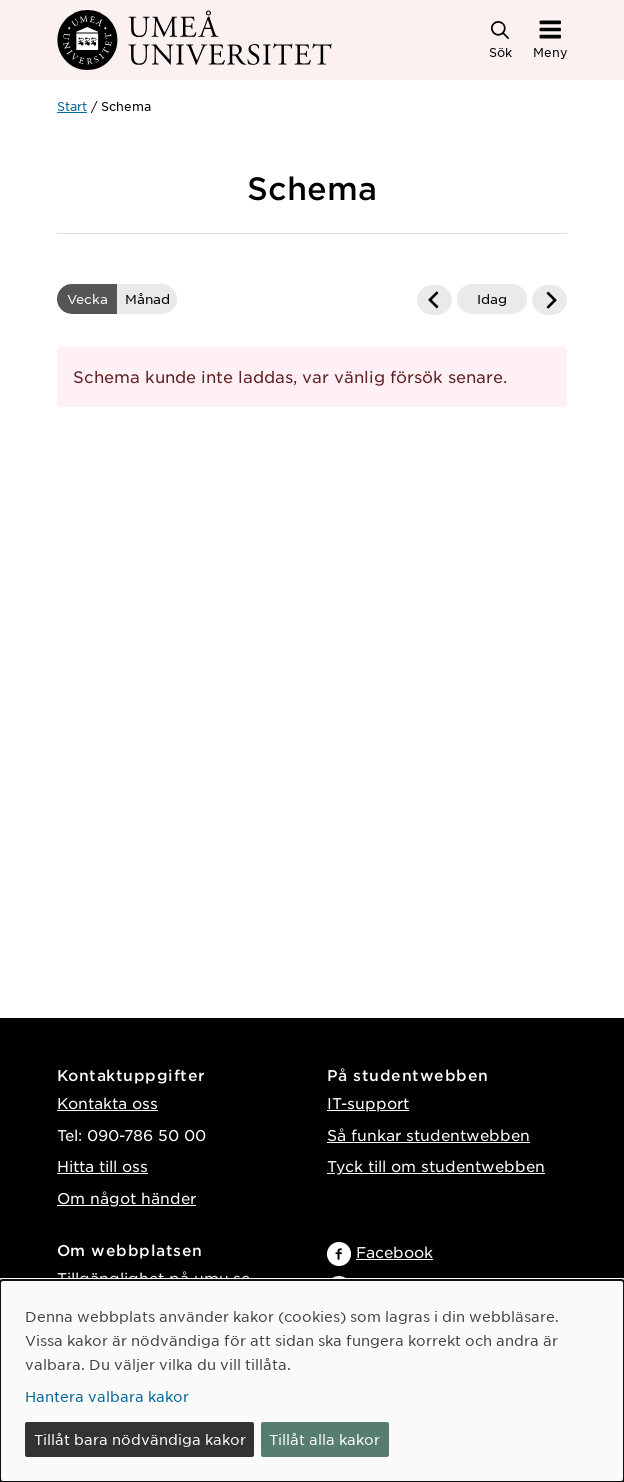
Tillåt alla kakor (324, 1439)
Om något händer (126, 1197)
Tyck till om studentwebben (436, 1165)
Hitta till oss (102, 1165)
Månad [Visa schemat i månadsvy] (147, 298)
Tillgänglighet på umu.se (153, 1277)
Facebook (394, 1251)
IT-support (368, 1102)
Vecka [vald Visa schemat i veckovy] (87, 298)
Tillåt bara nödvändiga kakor (140, 1439)
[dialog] (312, 1381)
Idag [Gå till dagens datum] (492, 298)
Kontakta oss (107, 1102)
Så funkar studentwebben (428, 1134)
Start (72, 106)
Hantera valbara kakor (107, 1396)
